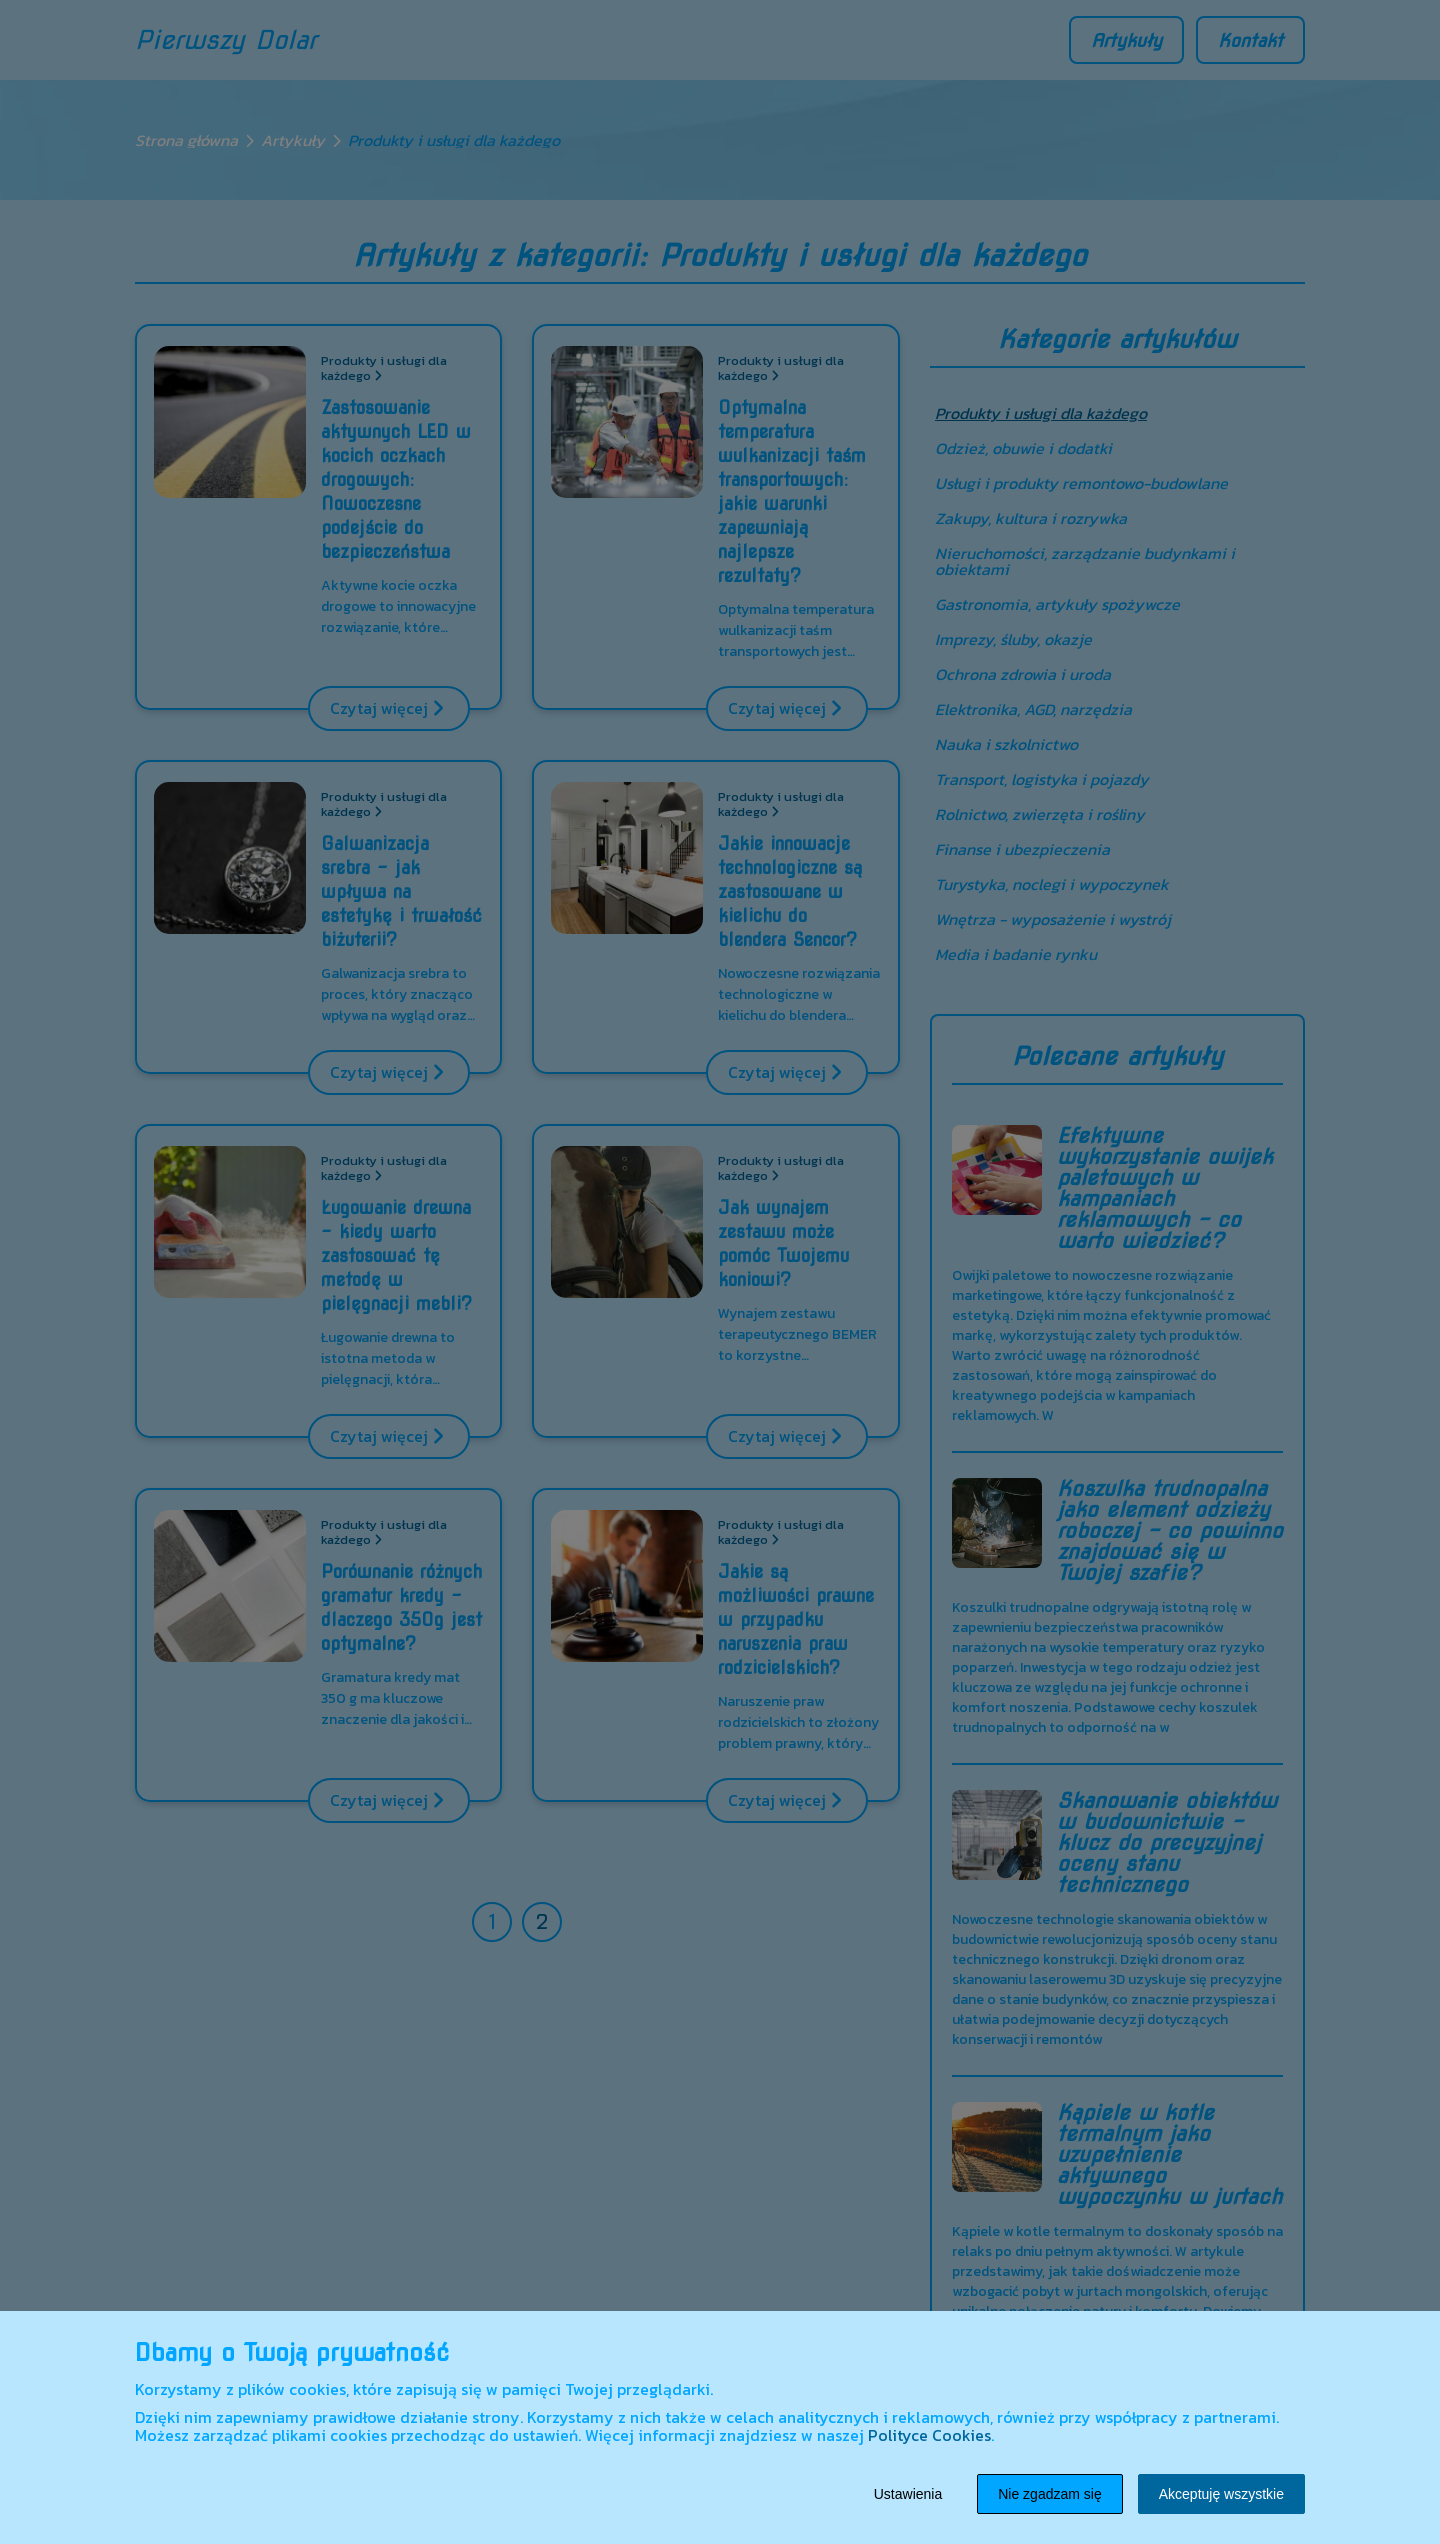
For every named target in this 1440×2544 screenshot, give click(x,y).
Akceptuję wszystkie (1221, 2494)
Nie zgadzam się (1050, 2494)
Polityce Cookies (929, 2435)
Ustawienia (908, 2494)
